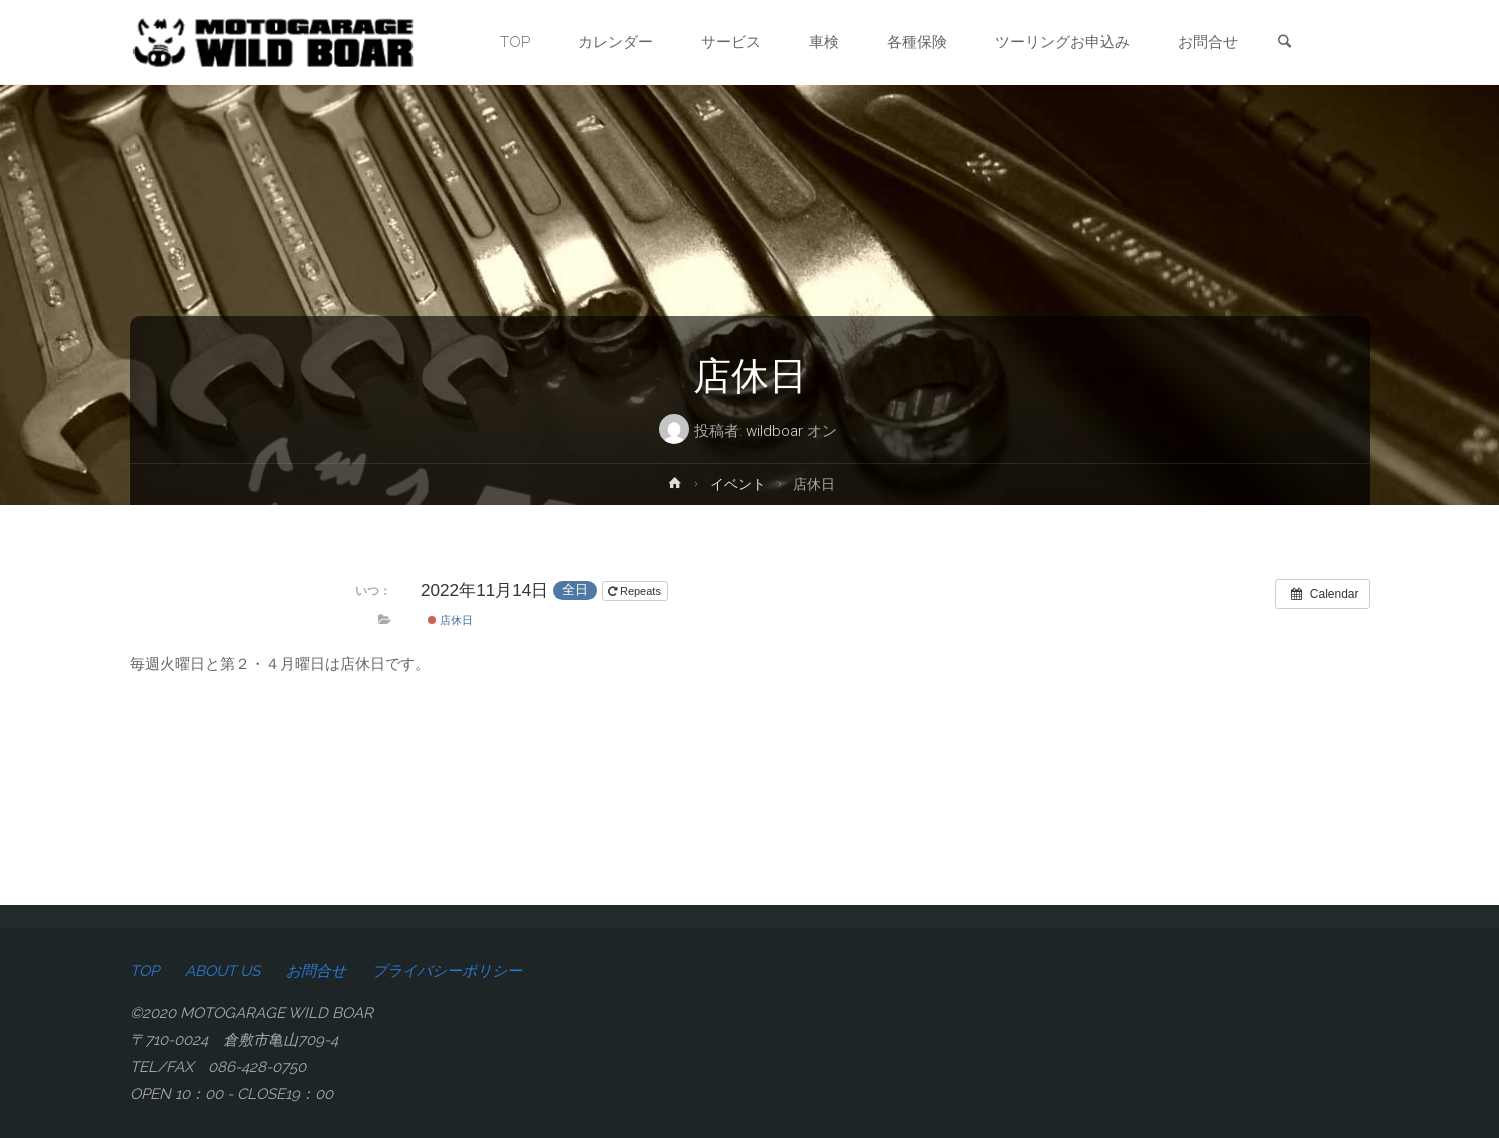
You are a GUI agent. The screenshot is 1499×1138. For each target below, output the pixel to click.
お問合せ (316, 971)
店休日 (450, 620)
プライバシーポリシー (447, 971)
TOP (144, 971)
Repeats (636, 591)
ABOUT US (222, 971)
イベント (738, 484)
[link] (1284, 43)
